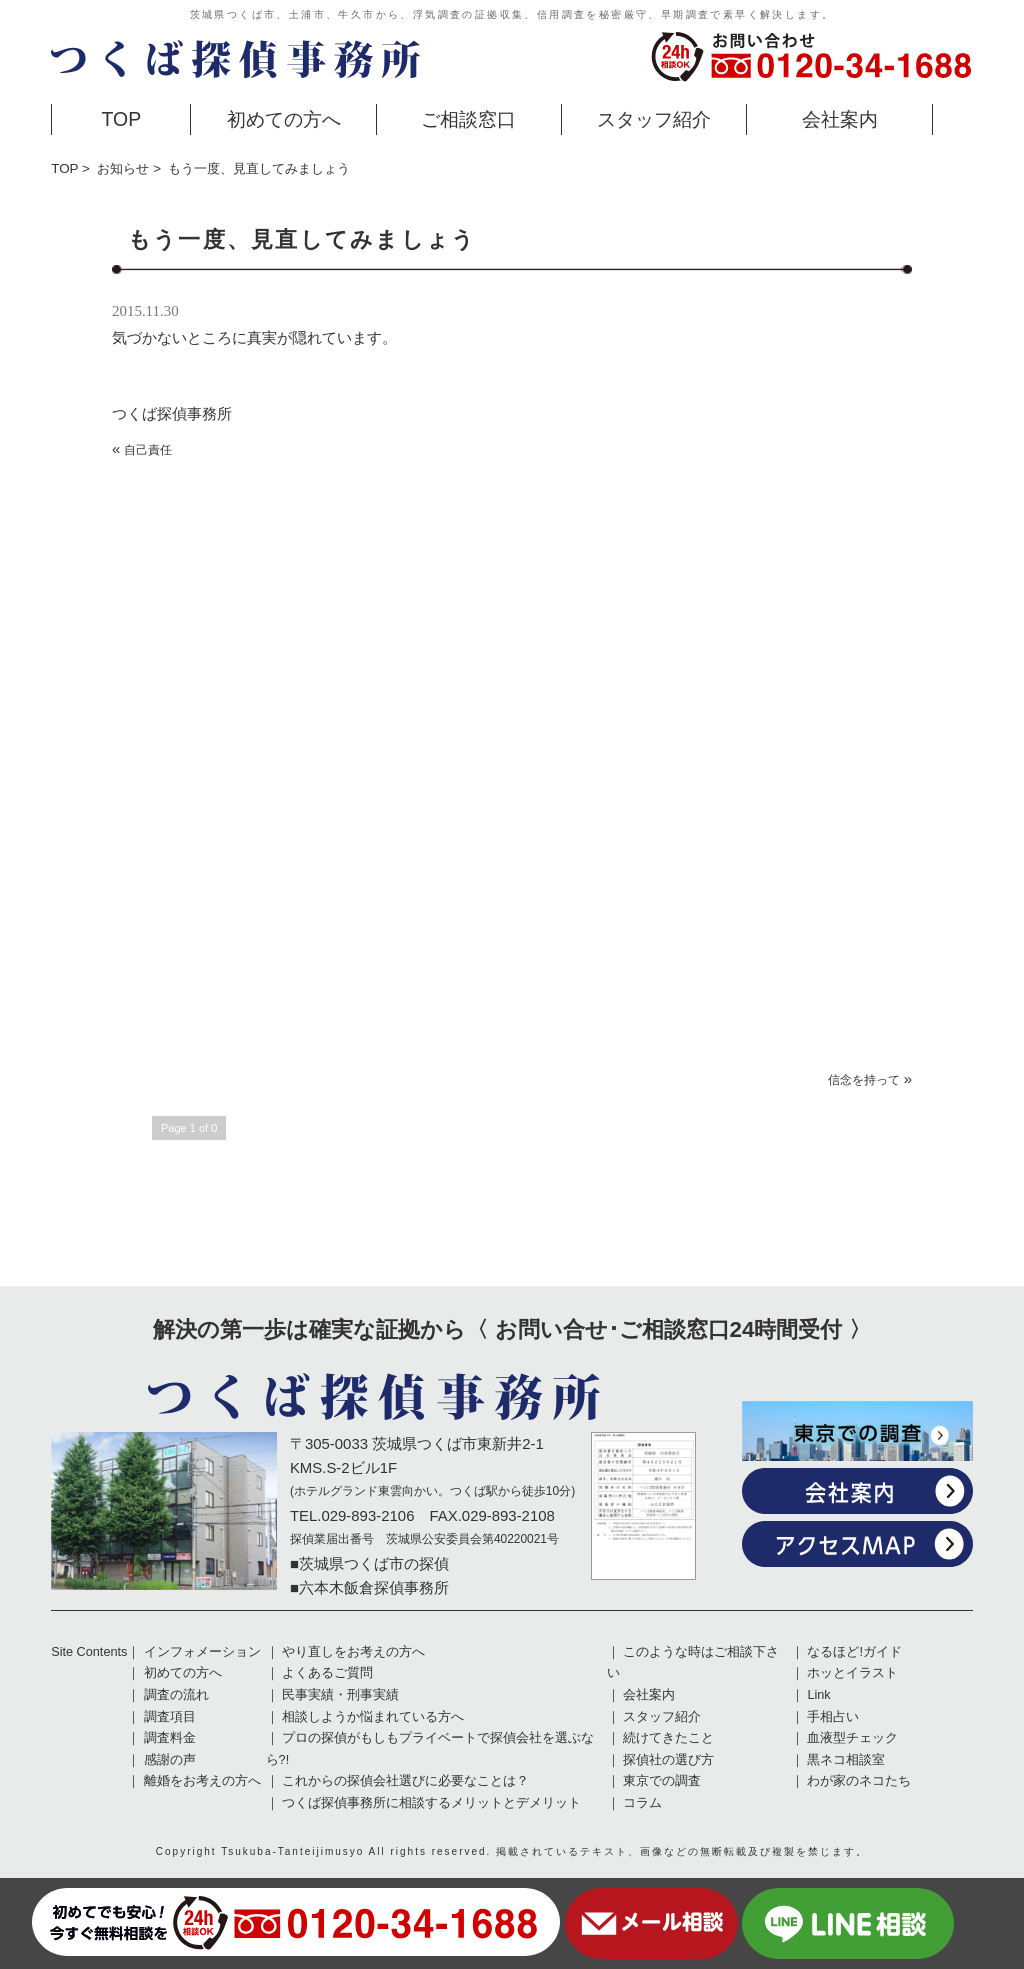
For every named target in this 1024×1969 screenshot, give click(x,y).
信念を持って (864, 1080)
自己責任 (148, 450)
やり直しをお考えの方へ (353, 1652)
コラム (642, 1803)
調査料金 (170, 1738)
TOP (122, 119)
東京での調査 (662, 1781)
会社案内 (840, 119)
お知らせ (123, 168)
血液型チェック (852, 1738)
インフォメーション (202, 1652)
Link (818, 1695)
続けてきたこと (668, 1738)
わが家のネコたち (859, 1781)
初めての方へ (284, 119)
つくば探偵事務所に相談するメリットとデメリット (431, 1803)
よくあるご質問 (327, 1673)
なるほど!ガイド (854, 1652)
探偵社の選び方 (668, 1760)
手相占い (833, 1717)
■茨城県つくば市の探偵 (369, 1563)
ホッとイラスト (852, 1673)
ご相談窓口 (468, 119)
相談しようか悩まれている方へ (373, 1717)
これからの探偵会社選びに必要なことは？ (405, 1781)
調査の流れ (176, 1695)
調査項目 (170, 1717)
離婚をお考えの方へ (202, 1781)
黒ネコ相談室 (846, 1760)
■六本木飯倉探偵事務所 (369, 1587)
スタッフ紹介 (654, 119)
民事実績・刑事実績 (340, 1695)
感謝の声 (170, 1760)
